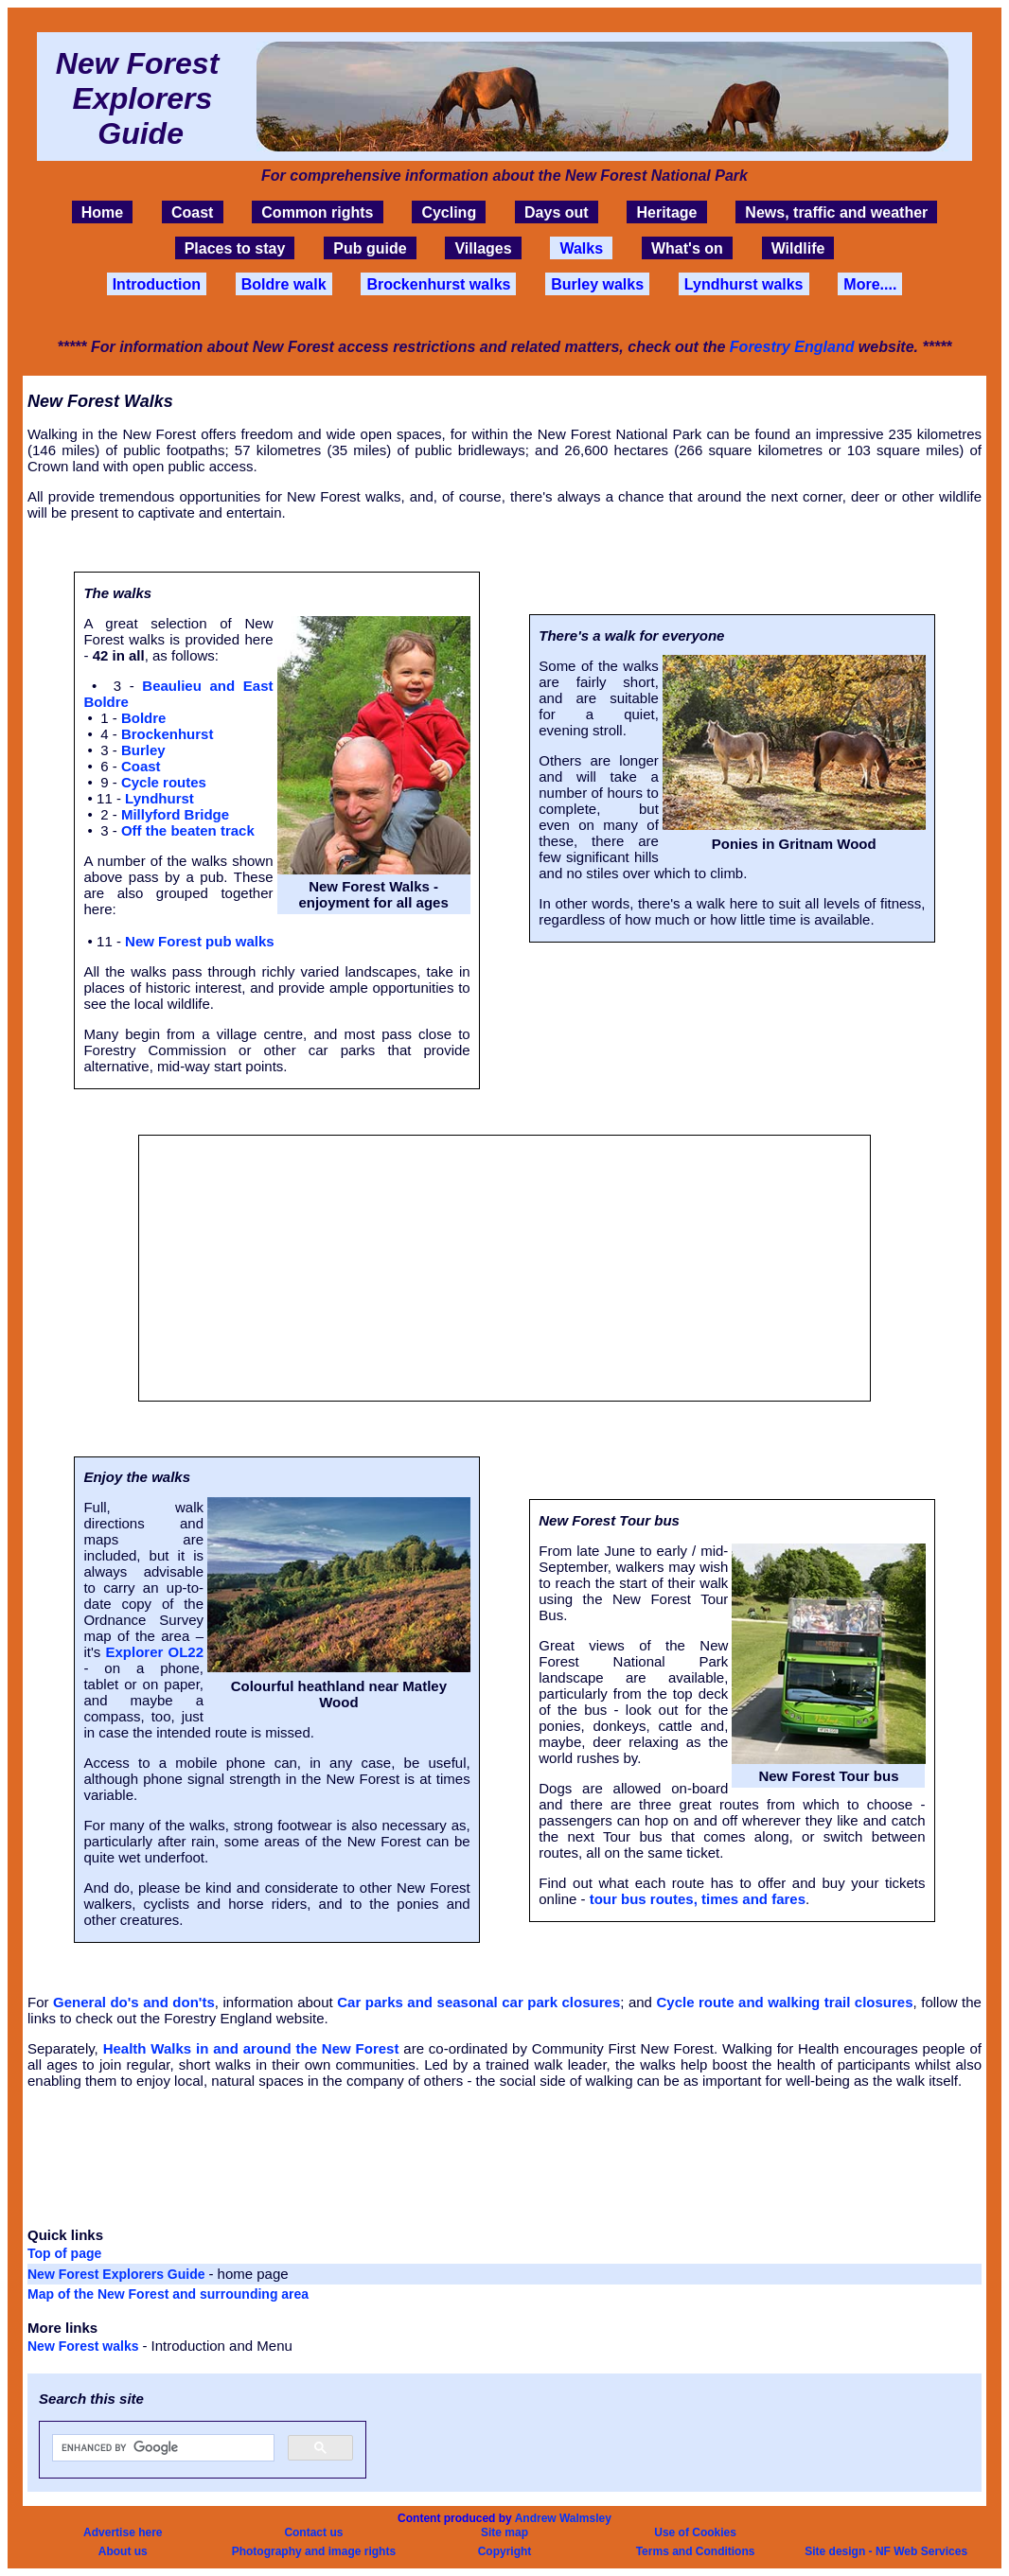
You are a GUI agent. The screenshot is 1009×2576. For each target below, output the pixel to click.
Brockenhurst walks (438, 284)
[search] (161, 2448)
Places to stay (235, 248)
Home (102, 212)
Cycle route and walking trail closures (784, 2002)
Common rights (317, 212)
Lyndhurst (159, 798)
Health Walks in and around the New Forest (251, 2048)
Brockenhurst (167, 734)
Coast (192, 212)
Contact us (313, 2532)
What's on (687, 248)
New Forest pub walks (199, 941)
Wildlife (798, 248)
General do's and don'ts (134, 2002)
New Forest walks (84, 2346)
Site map (504, 2532)
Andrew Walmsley (563, 2518)
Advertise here (122, 2532)
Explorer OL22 (154, 1652)
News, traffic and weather (836, 212)
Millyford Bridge (175, 814)
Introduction (157, 284)
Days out (556, 212)
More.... (869, 284)
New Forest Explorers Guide (117, 2274)
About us (123, 2551)
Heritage (666, 212)
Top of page (64, 2253)
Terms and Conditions (695, 2551)
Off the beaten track (188, 830)
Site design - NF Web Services (886, 2551)
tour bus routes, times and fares (697, 1899)
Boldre (144, 718)
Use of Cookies (695, 2532)
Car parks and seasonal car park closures (478, 2002)
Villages (482, 248)
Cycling (448, 212)
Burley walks (597, 284)
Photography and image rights (314, 2551)
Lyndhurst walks (744, 284)
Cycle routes (163, 782)
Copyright (505, 2551)
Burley (143, 750)
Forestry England (792, 347)
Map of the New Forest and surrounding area (168, 2294)
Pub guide (369, 248)
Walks (581, 248)
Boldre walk (284, 284)
